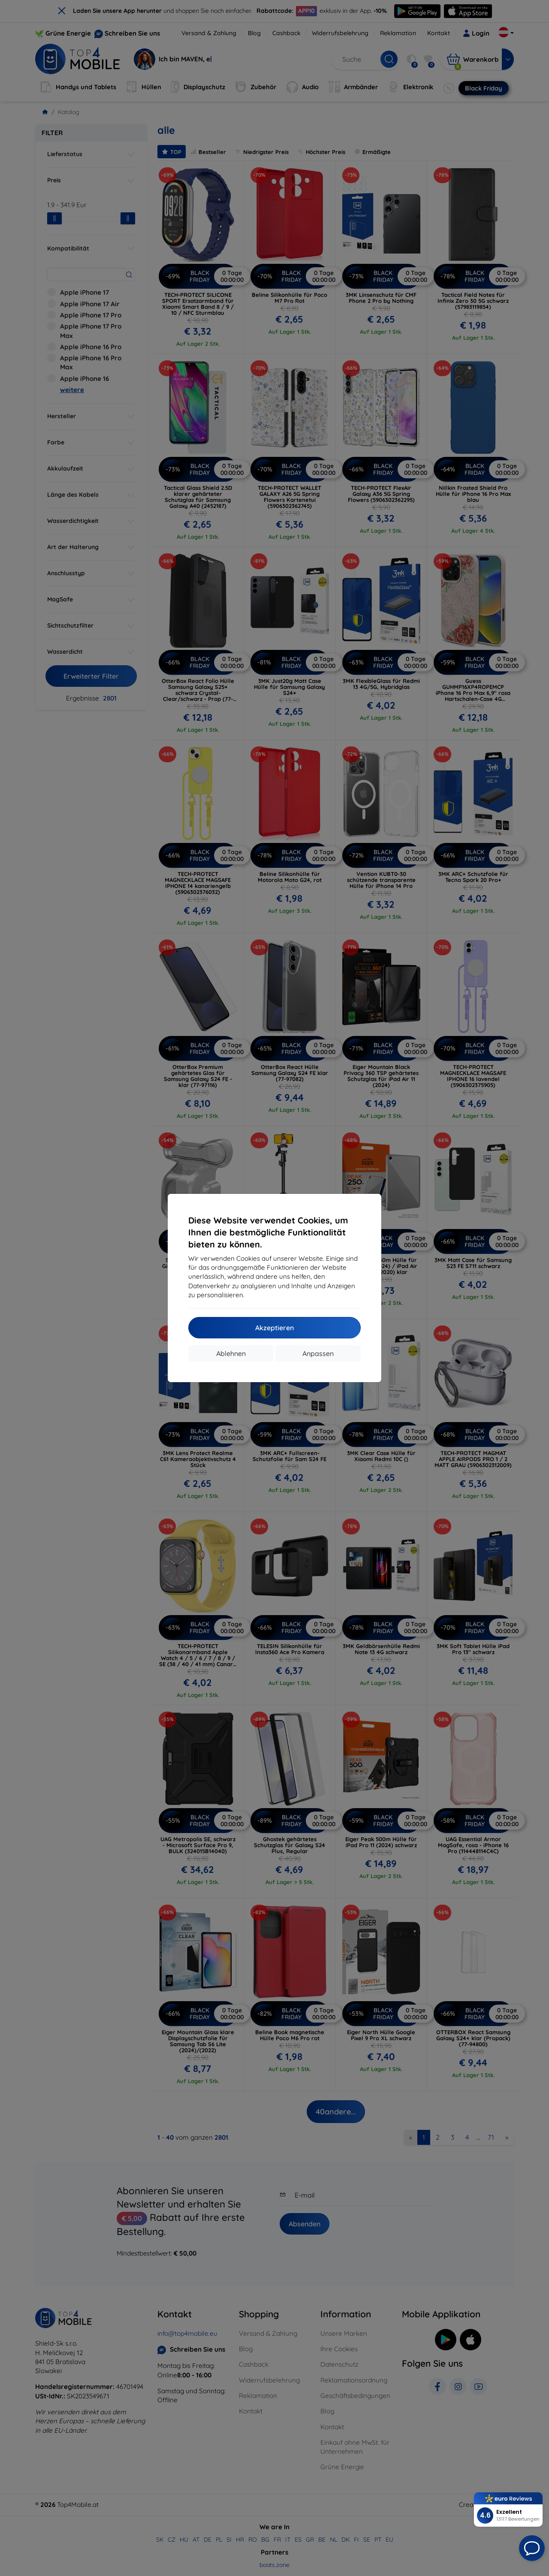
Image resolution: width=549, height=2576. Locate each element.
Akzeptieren (274, 1327)
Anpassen (318, 1353)
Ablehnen (231, 1353)
